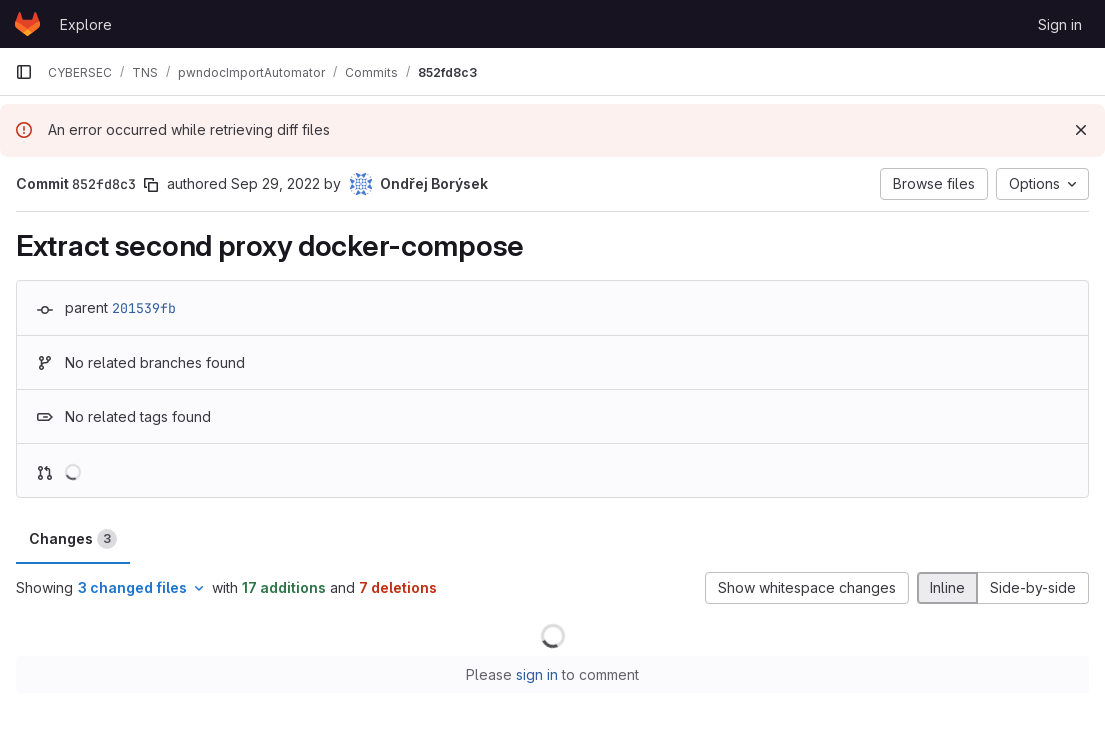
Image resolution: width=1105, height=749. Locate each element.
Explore (86, 24)
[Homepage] (27, 24)
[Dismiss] (1081, 130)
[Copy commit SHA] (151, 185)
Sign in (1060, 24)
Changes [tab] (73, 539)
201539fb (144, 308)
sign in (537, 674)
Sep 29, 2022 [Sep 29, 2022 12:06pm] (275, 183)
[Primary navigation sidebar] (24, 72)
